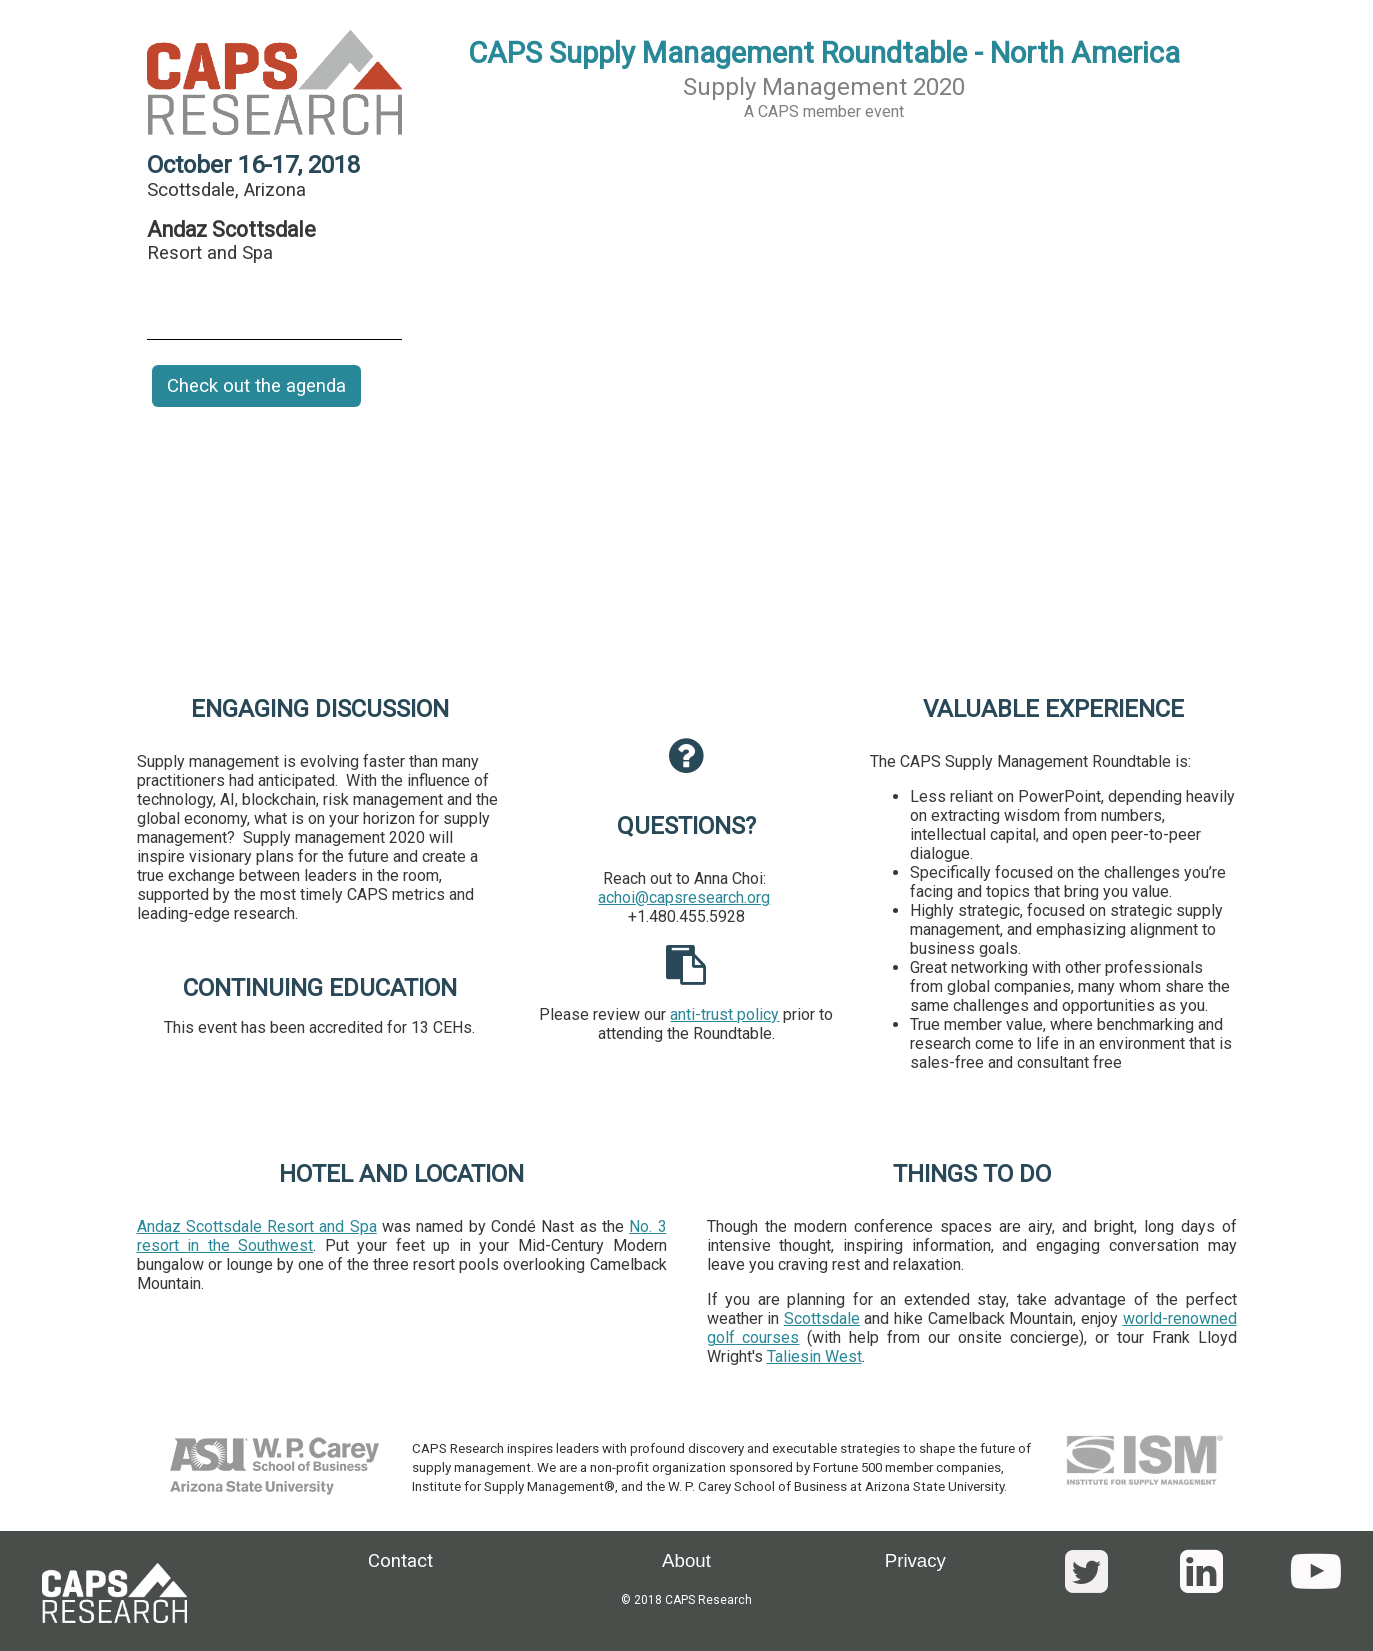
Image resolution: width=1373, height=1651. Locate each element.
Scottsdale (822, 1318)
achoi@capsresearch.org (684, 897)
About (686, 1560)
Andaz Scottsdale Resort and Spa (257, 1226)
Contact (400, 1561)
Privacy (915, 1560)
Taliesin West (814, 1356)
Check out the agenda (256, 386)
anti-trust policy (724, 1014)
